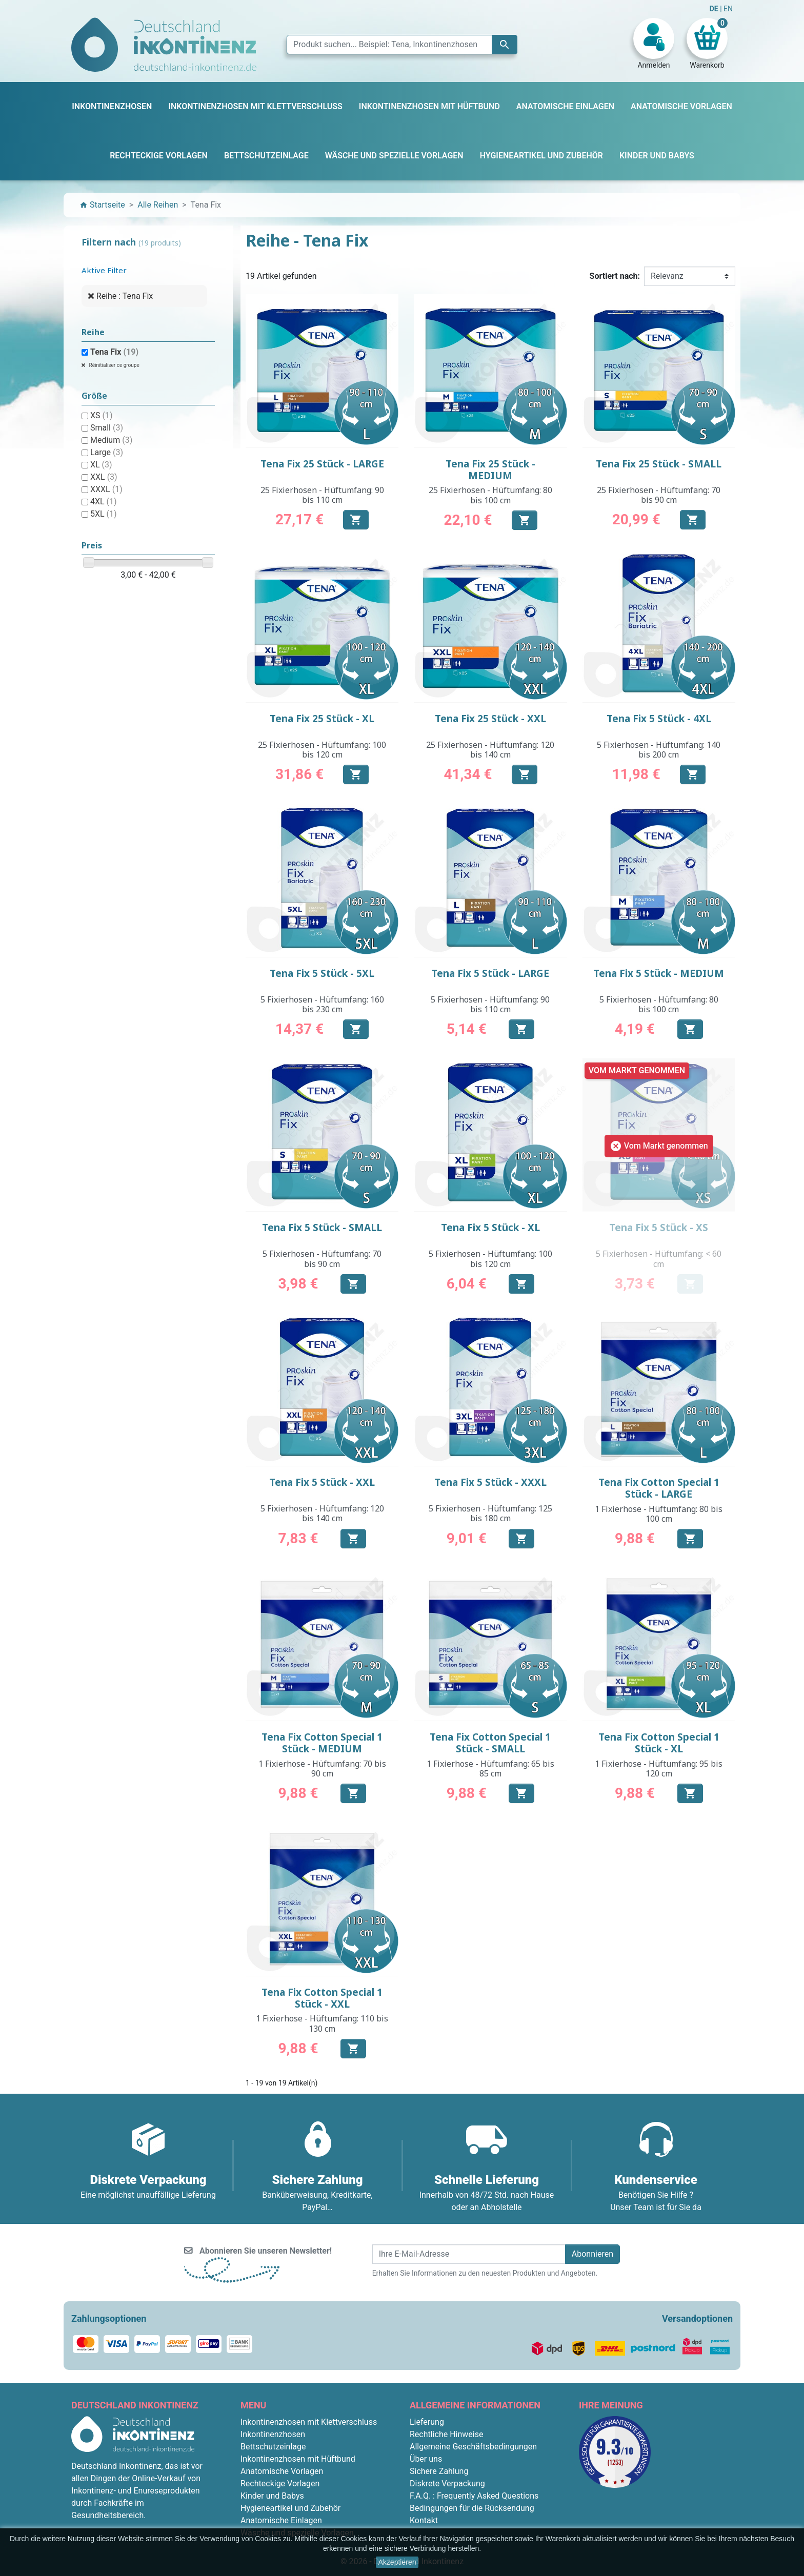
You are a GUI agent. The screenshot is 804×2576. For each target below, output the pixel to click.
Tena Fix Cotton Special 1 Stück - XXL (322, 1998)
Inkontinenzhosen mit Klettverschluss (308, 2422)
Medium (111, 440)
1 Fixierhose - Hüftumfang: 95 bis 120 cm (658, 1768)
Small (106, 428)
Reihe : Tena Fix (124, 296)
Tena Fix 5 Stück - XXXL (490, 1482)
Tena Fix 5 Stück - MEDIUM (658, 973)
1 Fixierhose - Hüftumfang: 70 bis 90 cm (322, 1768)
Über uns (426, 2459)
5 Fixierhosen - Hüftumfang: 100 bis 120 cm (490, 1258)
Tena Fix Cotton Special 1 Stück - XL (658, 1742)
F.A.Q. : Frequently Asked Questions (474, 2496)
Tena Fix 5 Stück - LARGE (490, 973)
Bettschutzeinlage (273, 2446)
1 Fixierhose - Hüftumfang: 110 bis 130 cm (322, 2023)
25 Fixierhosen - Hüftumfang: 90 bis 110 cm (322, 494)
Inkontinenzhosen (272, 2434)
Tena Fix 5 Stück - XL (490, 1227)
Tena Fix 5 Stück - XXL (322, 1482)
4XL (103, 501)
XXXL (106, 489)
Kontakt (424, 2520)
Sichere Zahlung (439, 2471)
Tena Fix (114, 352)
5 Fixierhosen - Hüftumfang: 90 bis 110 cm (490, 1004)
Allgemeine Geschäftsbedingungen (473, 2446)
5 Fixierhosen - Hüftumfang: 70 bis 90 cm (322, 1258)
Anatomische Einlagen (281, 2520)
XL (101, 464)
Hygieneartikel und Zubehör (290, 2508)
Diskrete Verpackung (447, 2483)
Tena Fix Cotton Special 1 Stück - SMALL (490, 1742)
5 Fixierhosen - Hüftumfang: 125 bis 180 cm (490, 1513)
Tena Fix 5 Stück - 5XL (322, 973)
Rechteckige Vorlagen (279, 2483)
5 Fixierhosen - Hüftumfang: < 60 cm (658, 1258)
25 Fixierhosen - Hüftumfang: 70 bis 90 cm (658, 494)
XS (101, 415)
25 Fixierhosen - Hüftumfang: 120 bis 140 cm (490, 749)
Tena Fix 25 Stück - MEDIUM (490, 469)
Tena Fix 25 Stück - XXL (490, 718)
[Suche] (402, 44)
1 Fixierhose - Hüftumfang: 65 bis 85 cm (490, 1768)
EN (728, 9)
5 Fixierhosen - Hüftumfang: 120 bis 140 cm (322, 1513)
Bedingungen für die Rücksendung (472, 2508)
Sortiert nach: (615, 276)
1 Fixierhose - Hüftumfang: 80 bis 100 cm (658, 1513)
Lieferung (427, 2422)
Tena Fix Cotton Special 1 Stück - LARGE (658, 1488)
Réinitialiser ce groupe (113, 365)
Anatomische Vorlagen (281, 2471)
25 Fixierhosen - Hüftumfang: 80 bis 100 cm (490, 494)
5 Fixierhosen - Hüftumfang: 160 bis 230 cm (322, 1004)
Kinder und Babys (272, 2496)
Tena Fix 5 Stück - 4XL (659, 718)
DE (715, 9)
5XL (103, 514)
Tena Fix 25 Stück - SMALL (658, 464)
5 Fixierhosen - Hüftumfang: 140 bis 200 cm (658, 749)
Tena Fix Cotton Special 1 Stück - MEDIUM (322, 1742)
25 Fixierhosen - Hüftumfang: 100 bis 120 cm (322, 749)
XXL (103, 477)
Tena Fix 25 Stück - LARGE (322, 464)
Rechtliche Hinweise (446, 2434)
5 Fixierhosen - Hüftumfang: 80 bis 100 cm (658, 1004)
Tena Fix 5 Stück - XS (658, 1227)
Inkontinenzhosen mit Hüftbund (297, 2459)
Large (106, 452)
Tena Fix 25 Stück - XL (322, 718)
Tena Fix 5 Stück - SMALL (322, 1227)
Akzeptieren (397, 2562)
